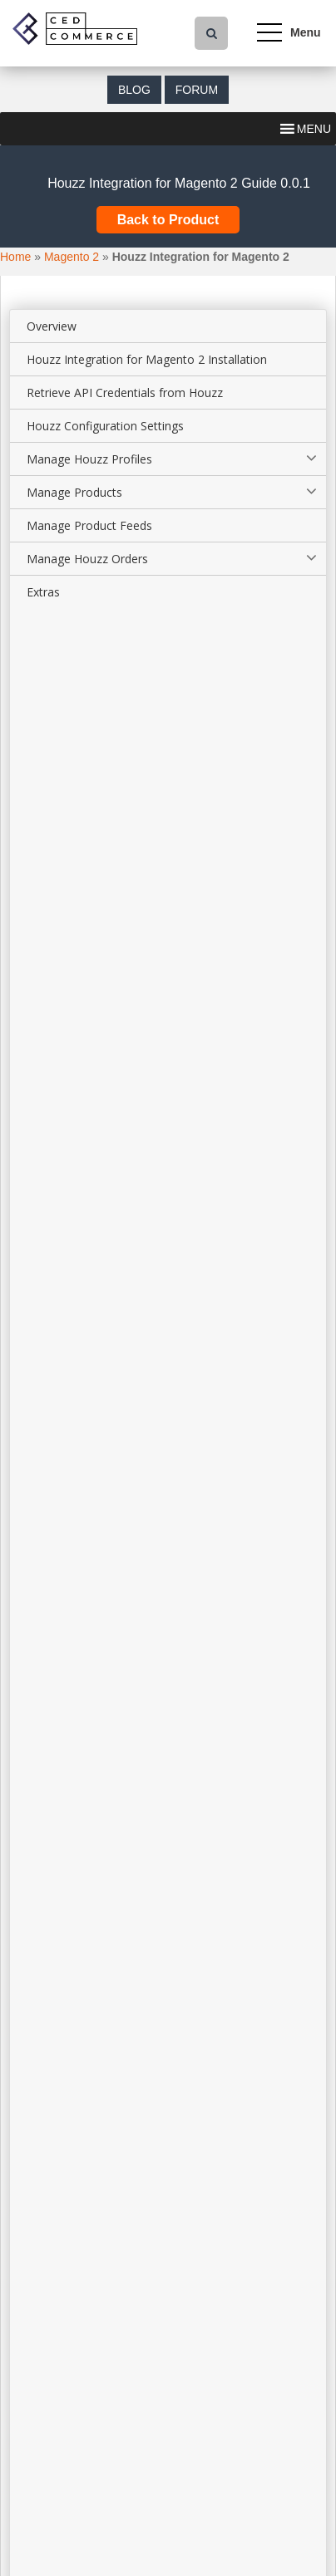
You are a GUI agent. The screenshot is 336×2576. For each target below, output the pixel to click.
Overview (52, 326)
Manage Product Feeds (89, 525)
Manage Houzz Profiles (89, 459)
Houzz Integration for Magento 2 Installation (147, 359)
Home (15, 256)
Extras (43, 592)
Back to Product (168, 220)
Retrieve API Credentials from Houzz (125, 392)
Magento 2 (71, 256)
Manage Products (74, 492)
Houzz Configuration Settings (105, 426)
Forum (196, 89)
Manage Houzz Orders (87, 559)
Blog (134, 89)
